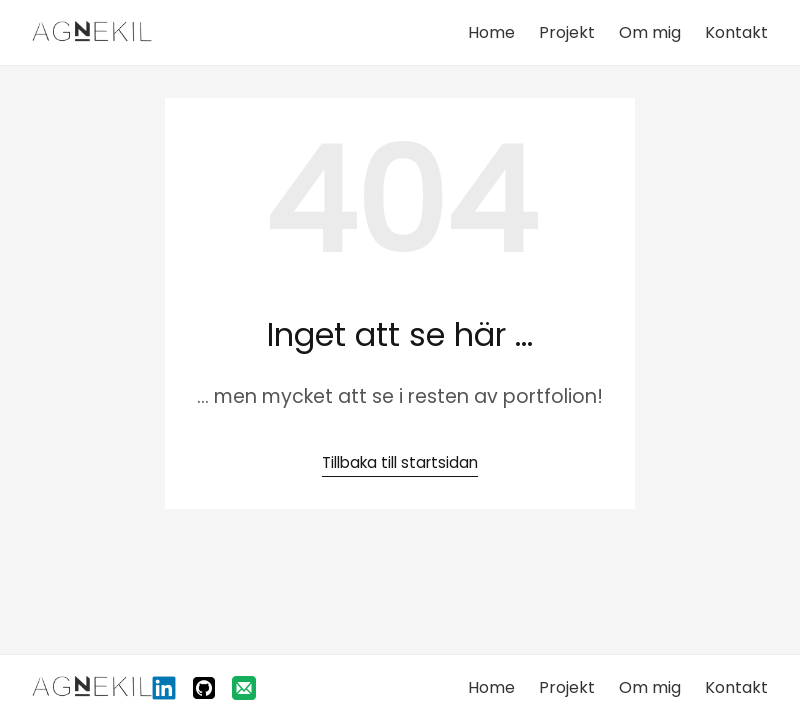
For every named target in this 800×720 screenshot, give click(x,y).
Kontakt (736, 32)
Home (491, 32)
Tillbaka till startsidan (400, 462)
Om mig (650, 32)
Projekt (567, 32)
